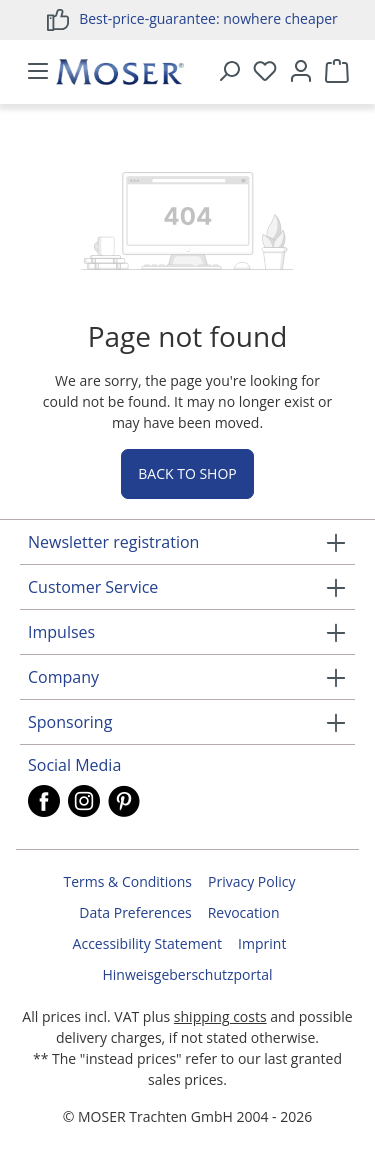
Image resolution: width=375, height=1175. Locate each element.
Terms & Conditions (128, 881)
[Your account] (301, 72)
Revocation (244, 912)
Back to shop (187, 473)
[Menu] (38, 72)
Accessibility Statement (148, 943)
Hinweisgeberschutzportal (187, 974)
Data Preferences (135, 912)
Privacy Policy (251, 881)
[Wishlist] (265, 72)
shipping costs (220, 1016)
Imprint (262, 943)
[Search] (229, 72)
